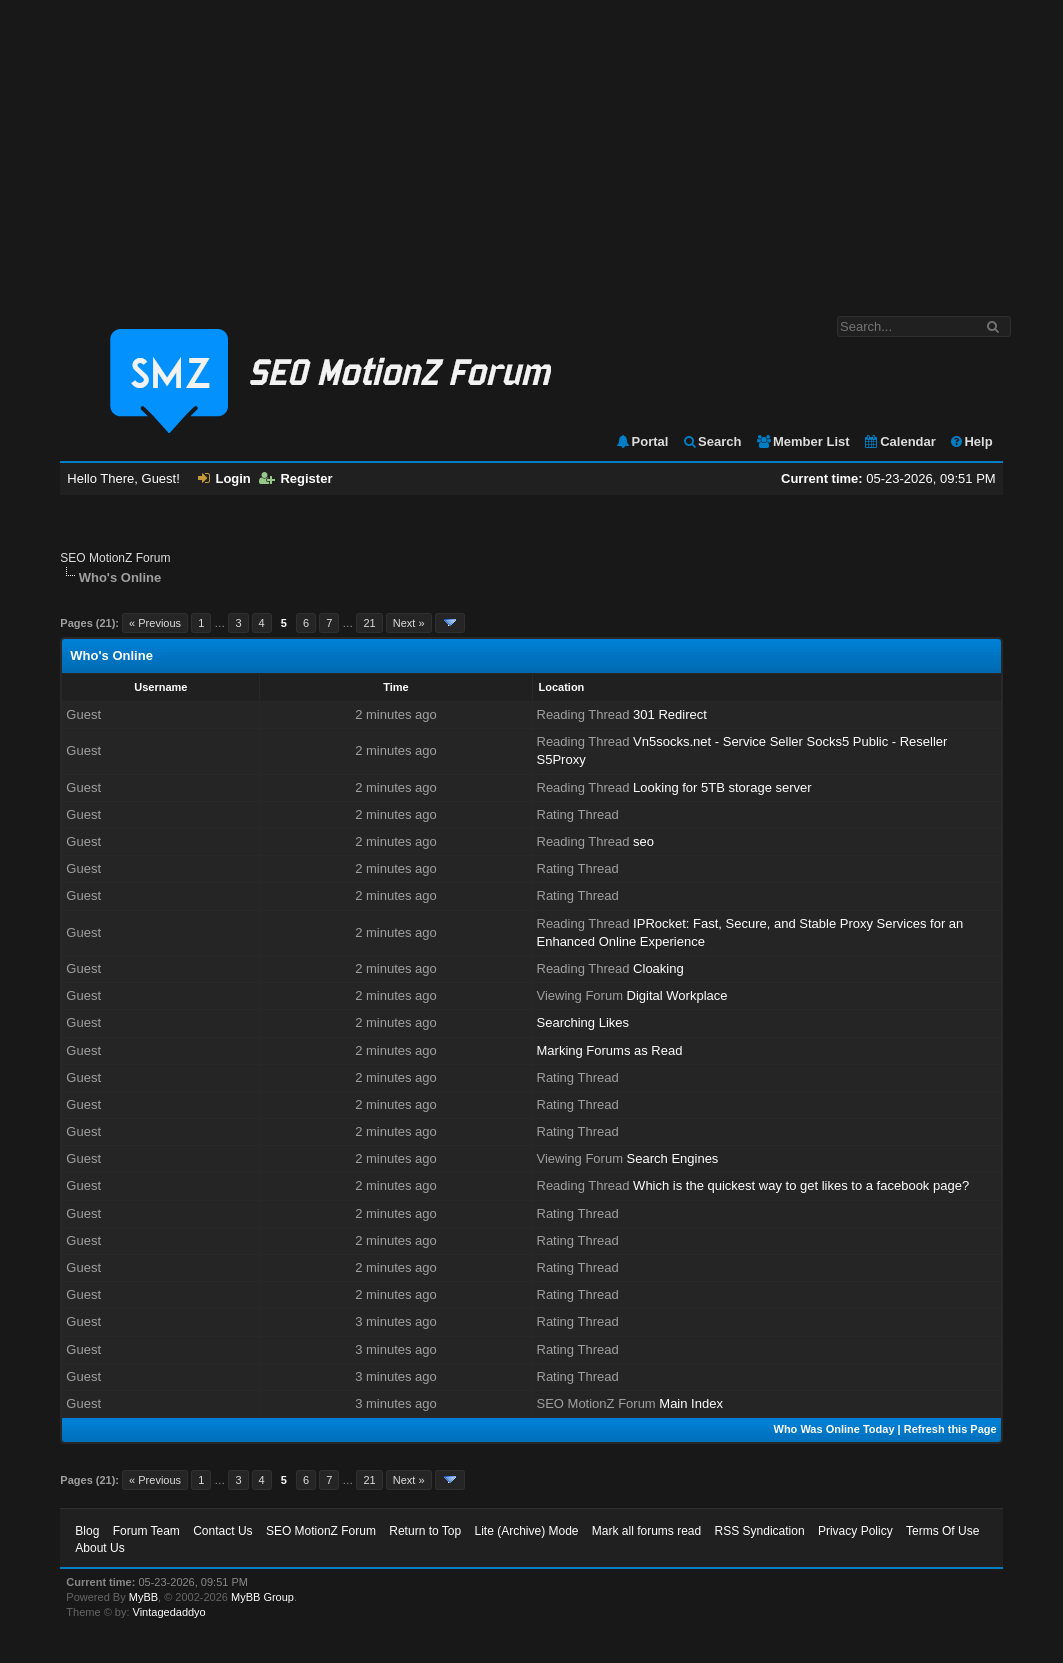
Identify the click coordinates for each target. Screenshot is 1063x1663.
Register (295, 478)
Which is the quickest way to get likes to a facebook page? (801, 1185)
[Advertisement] (531, 148)
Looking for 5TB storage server (722, 787)
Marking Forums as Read (610, 1050)
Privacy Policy (855, 1531)
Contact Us (222, 1531)
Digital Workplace (677, 995)
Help (970, 441)
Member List (802, 441)
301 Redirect (670, 714)
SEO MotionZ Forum (115, 558)
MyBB (143, 1597)
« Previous (155, 623)
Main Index (691, 1403)
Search (711, 441)
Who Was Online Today (834, 1429)
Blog (87, 1531)
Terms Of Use (942, 1531)
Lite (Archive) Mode (526, 1531)
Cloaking (658, 968)
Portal (642, 441)
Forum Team (146, 1531)
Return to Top (425, 1531)
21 (369, 623)
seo (643, 841)
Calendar (899, 441)
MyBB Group (262, 1597)
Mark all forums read (646, 1531)
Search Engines (673, 1158)
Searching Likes (583, 1022)
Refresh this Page (950, 1429)
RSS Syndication (760, 1531)
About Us (99, 1548)
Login (224, 478)
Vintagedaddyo (169, 1612)
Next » (409, 623)
